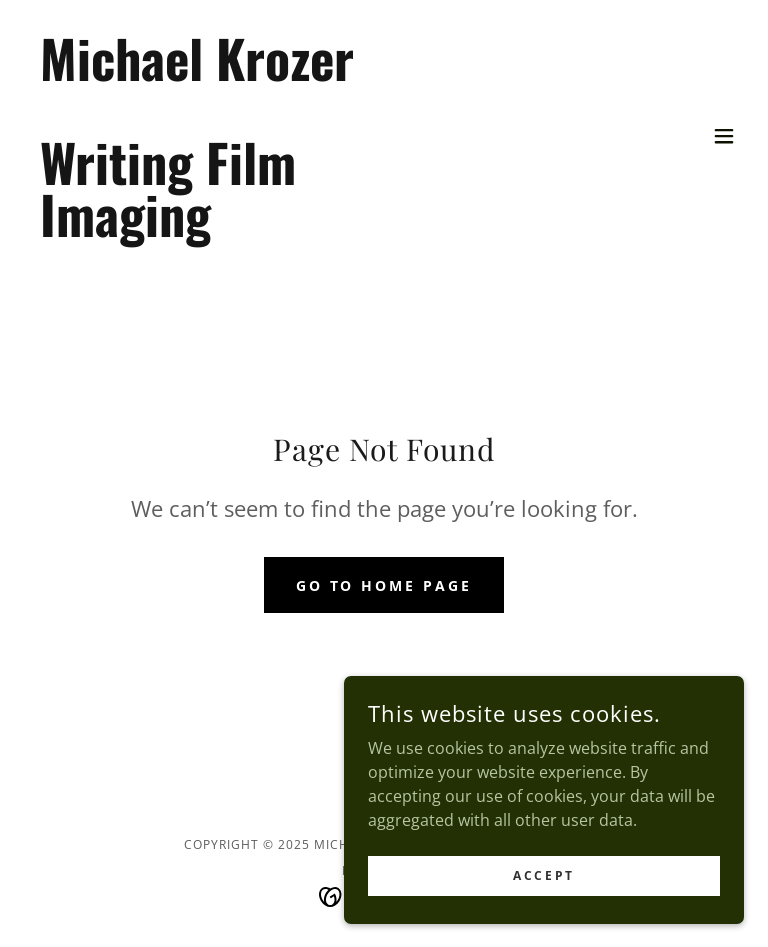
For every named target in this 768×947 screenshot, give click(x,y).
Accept (543, 902)
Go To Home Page (384, 585)
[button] (724, 136)
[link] (196, 231)
